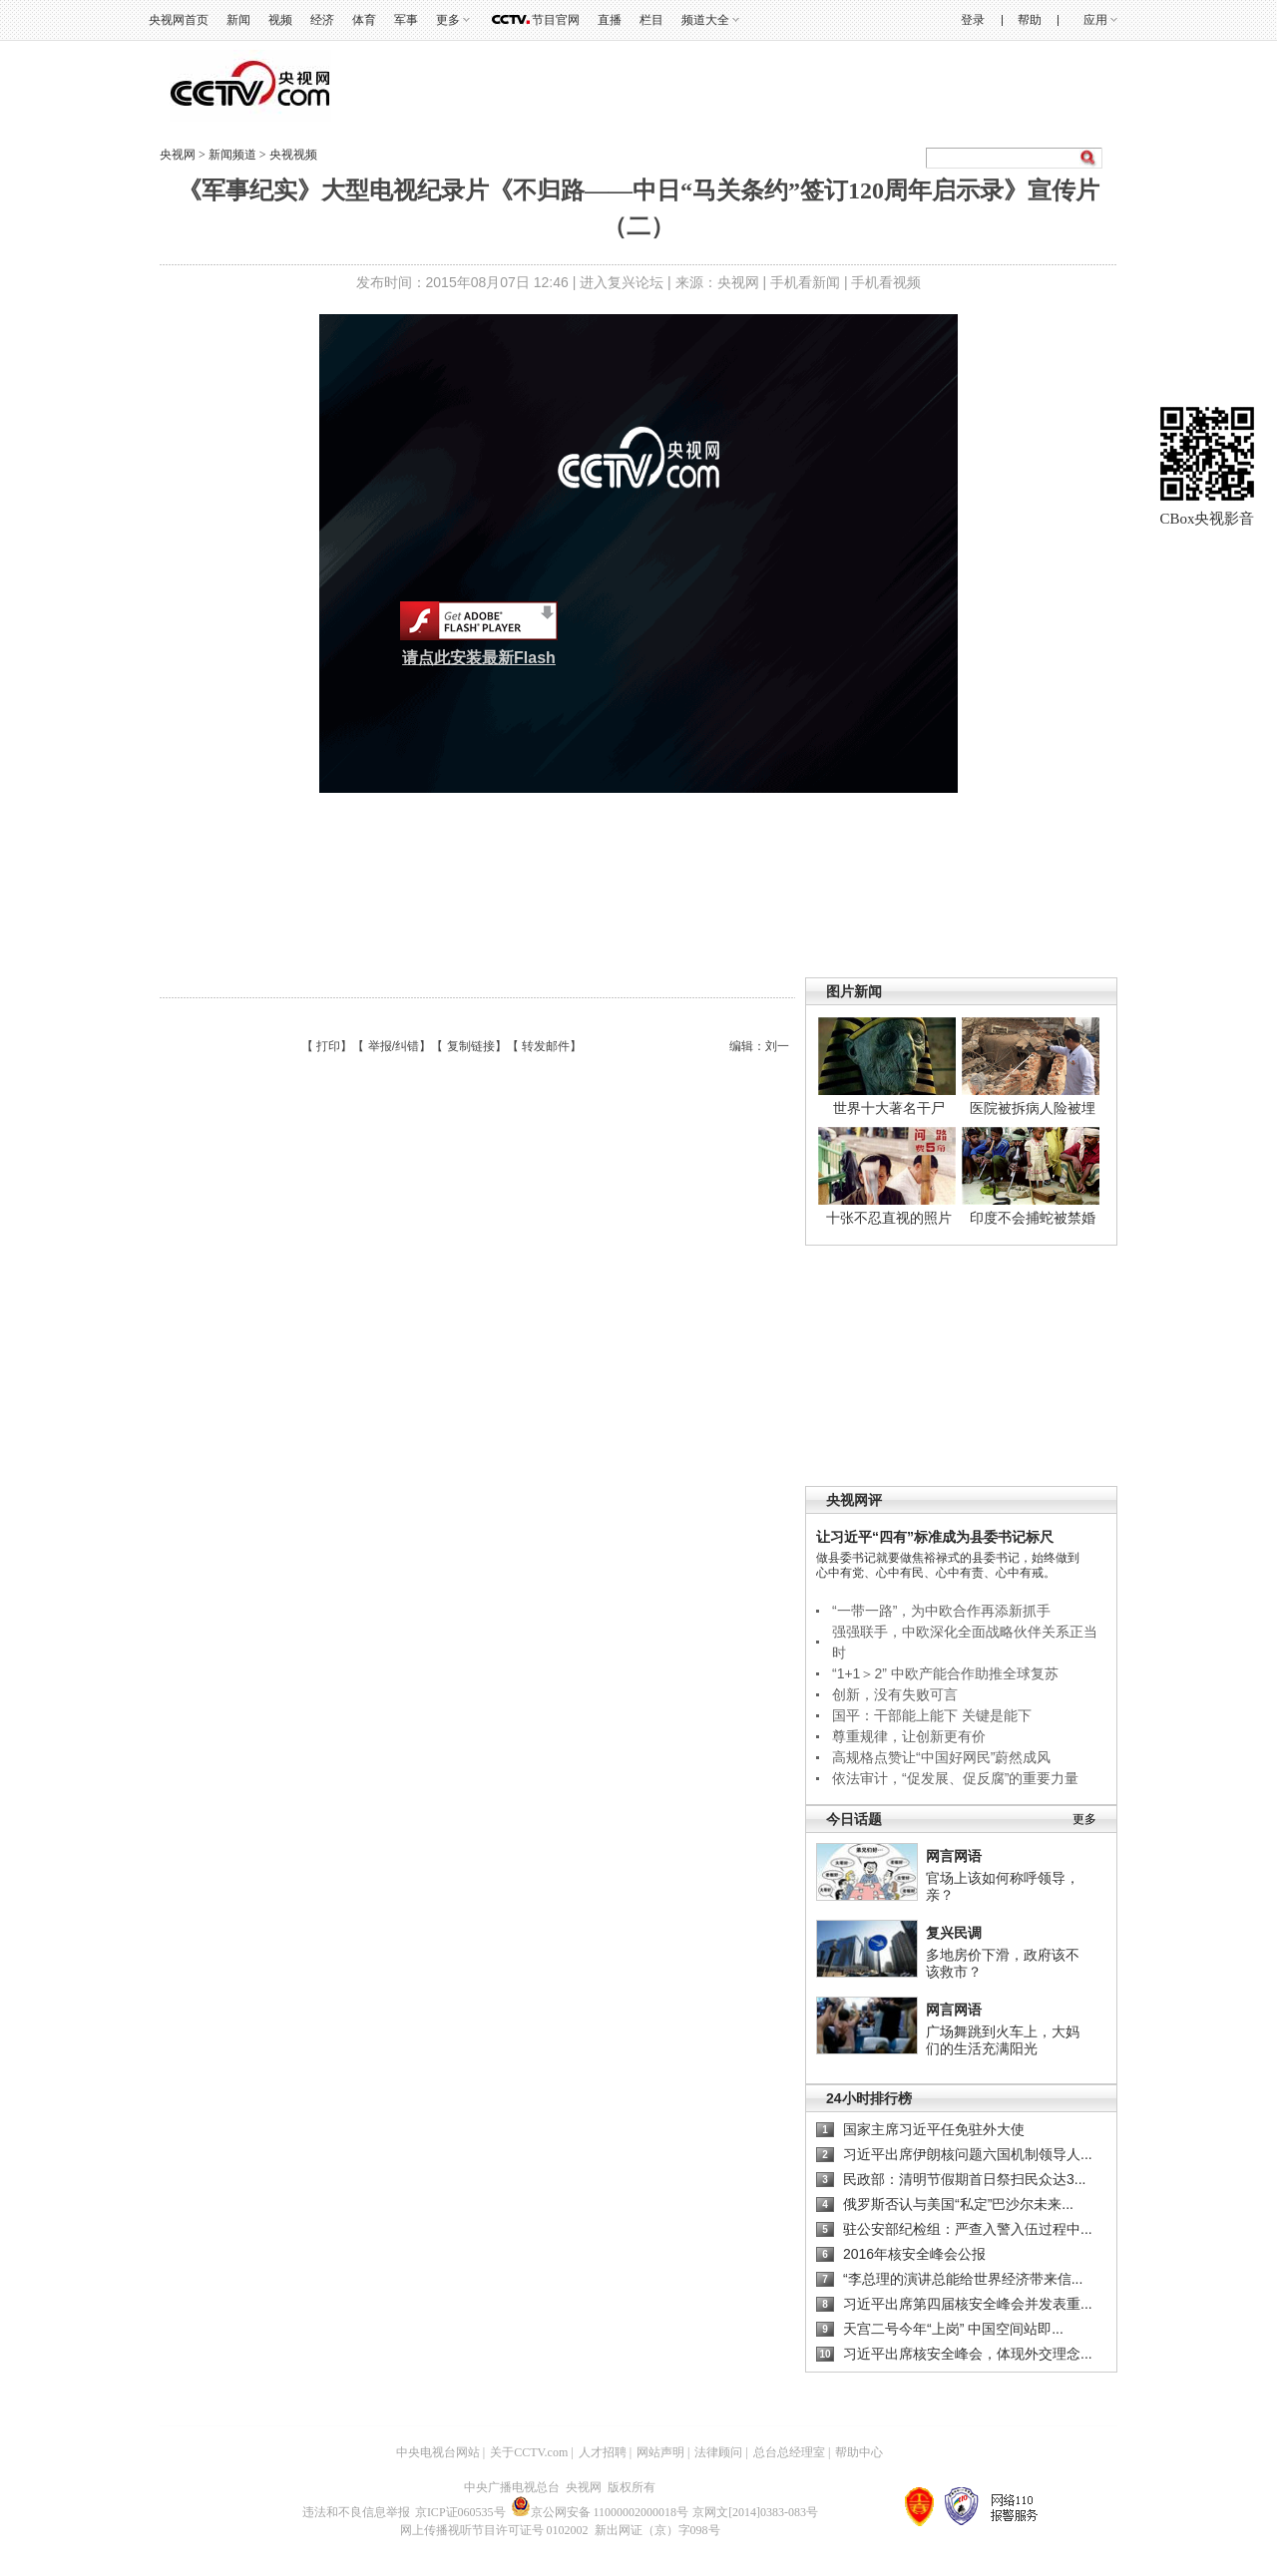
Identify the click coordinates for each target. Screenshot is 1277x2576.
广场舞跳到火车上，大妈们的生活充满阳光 (1002, 2040)
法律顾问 (718, 2452)
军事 (406, 20)
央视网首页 (179, 20)
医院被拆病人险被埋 (1032, 1108)
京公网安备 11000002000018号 (600, 2512)
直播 (610, 20)
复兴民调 (954, 1933)
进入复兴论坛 (621, 282)
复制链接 (471, 1046)
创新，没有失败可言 (895, 1694)
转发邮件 (546, 1046)
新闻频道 (234, 155)
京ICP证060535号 (460, 2512)
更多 (448, 20)
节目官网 (556, 20)
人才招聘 (603, 2452)
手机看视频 (886, 282)
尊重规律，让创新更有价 (909, 1736)
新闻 (238, 20)
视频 (280, 20)
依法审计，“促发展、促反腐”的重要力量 (955, 1778)
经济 (322, 20)
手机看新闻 (805, 282)
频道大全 (705, 20)
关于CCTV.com (529, 2452)
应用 (1095, 20)
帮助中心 (859, 2452)
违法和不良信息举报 (356, 2512)
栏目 (651, 20)
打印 (328, 1046)
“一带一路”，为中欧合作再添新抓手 (941, 1611)
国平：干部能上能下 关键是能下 (932, 1715)
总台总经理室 (789, 2452)
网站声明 (660, 2452)
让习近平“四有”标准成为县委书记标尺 (935, 1537)
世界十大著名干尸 (889, 1108)
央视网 (178, 155)
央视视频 (293, 155)
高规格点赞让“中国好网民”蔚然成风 (941, 1757)
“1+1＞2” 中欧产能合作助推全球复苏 (945, 1673)
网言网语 (954, 1856)
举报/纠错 (393, 1046)
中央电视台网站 (438, 2452)
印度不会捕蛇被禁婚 (1032, 1218)
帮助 (1030, 20)
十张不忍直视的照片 (889, 1218)
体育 (364, 20)
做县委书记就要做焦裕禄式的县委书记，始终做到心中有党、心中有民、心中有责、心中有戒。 (947, 1565)
